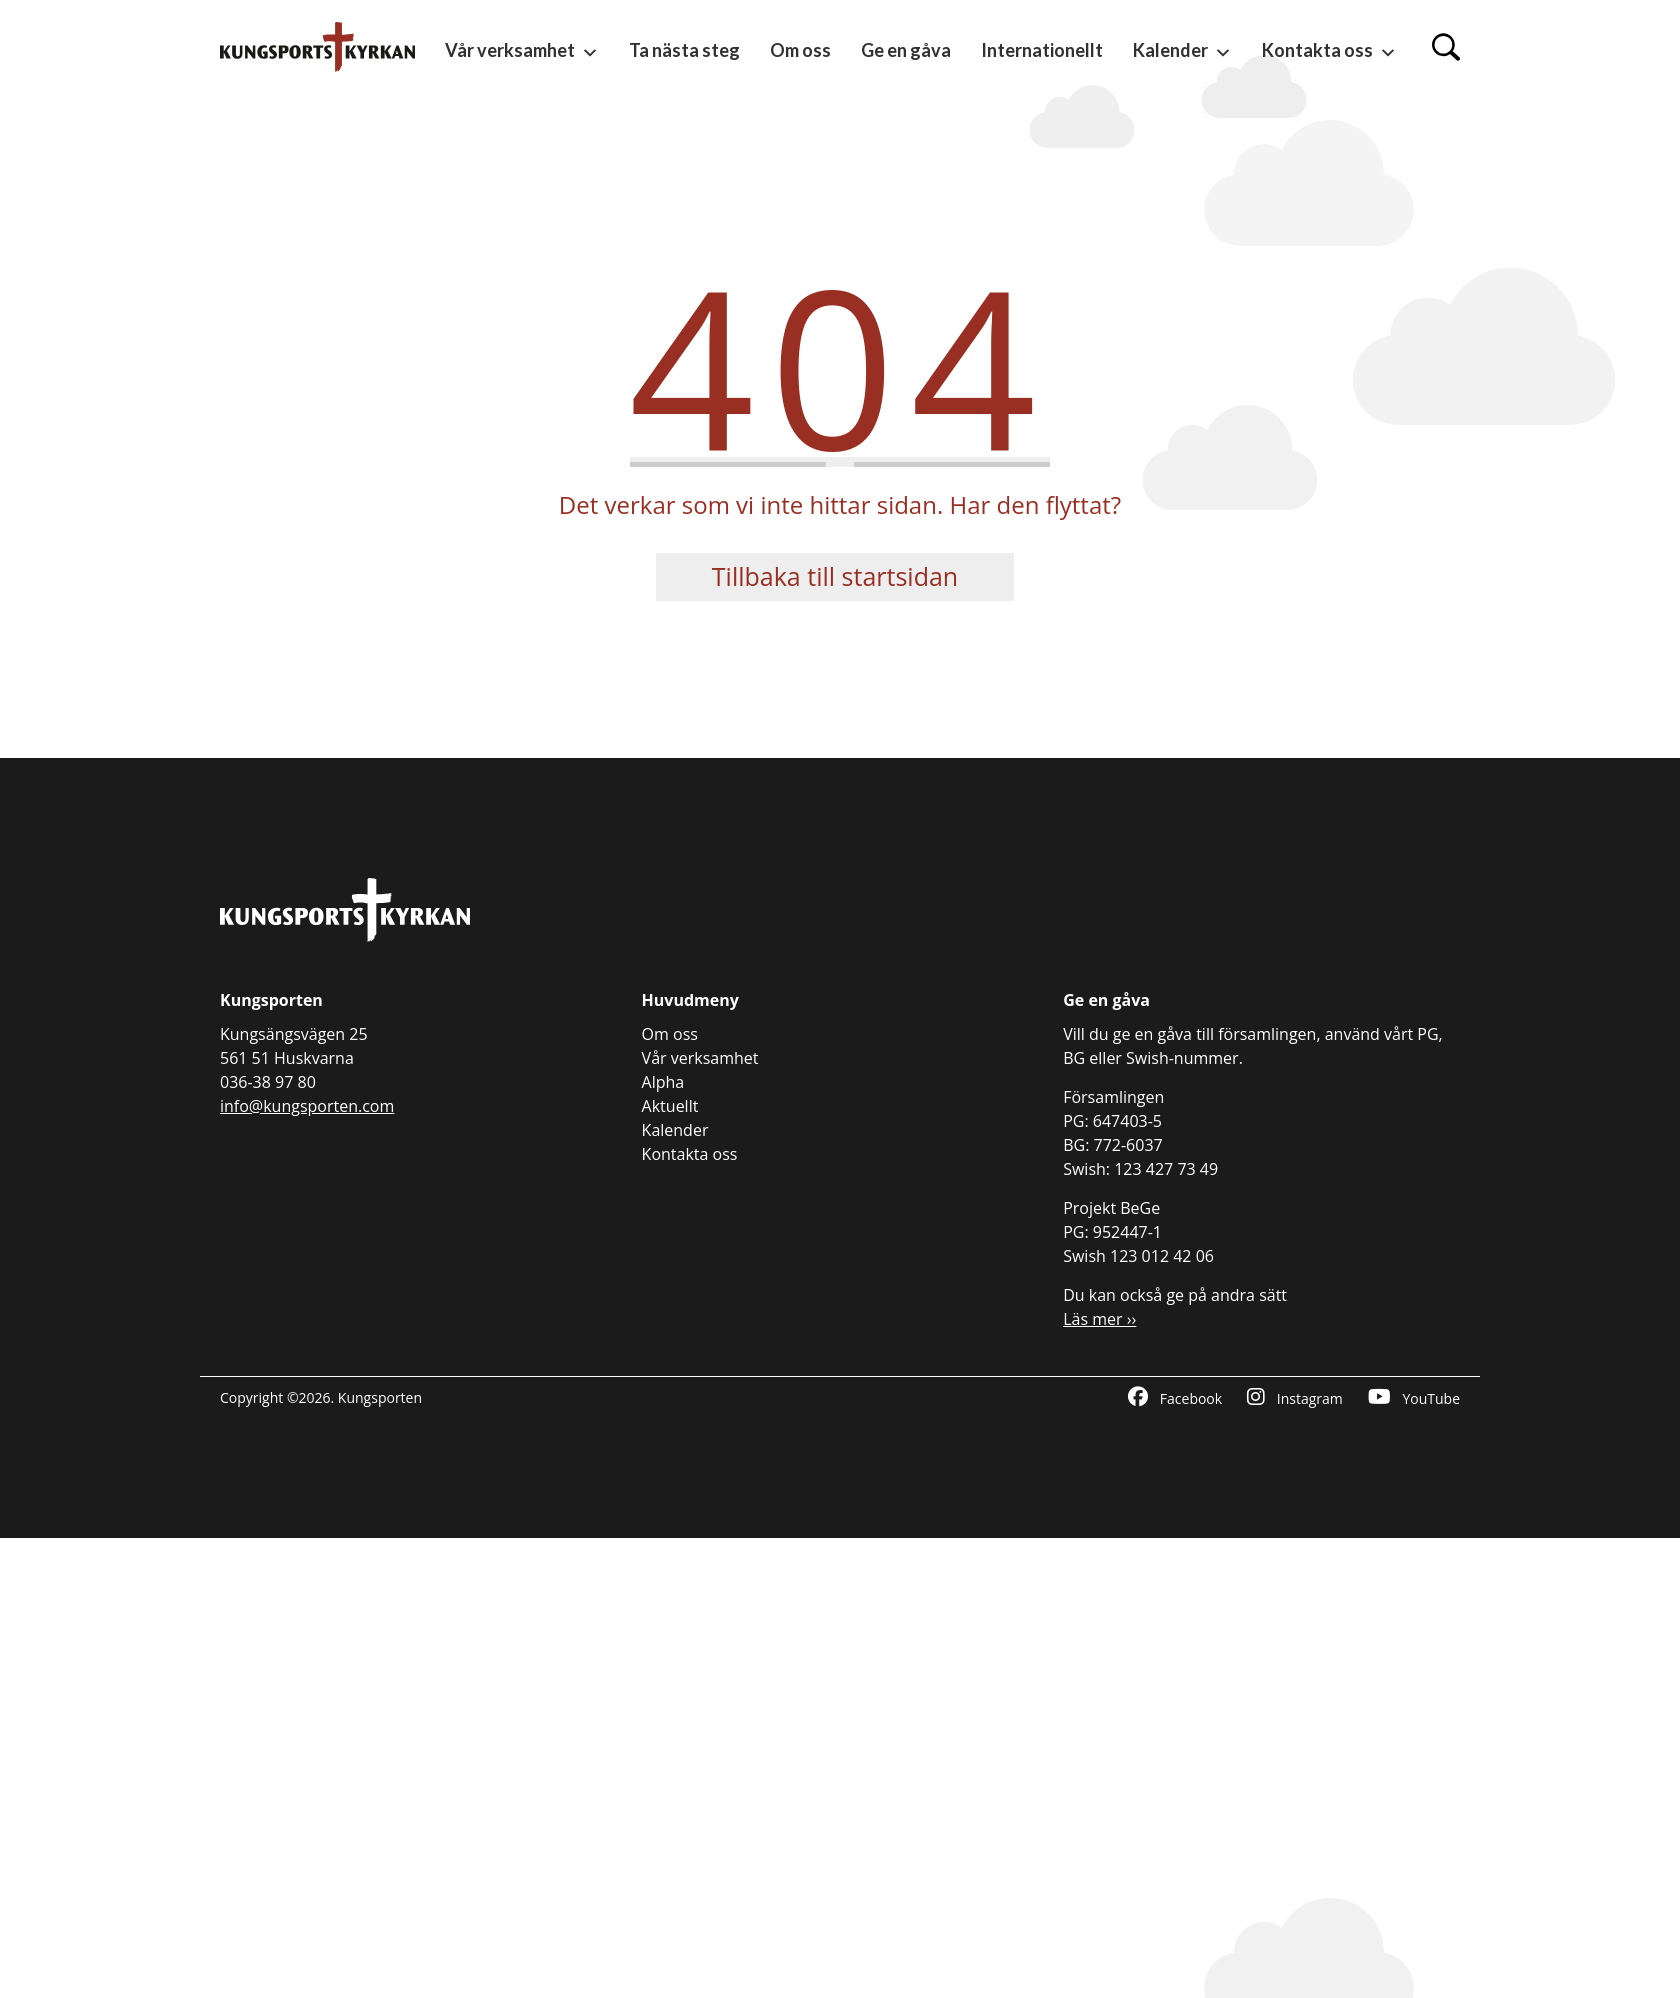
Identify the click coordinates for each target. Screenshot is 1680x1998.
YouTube (1414, 1397)
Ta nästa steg (684, 50)
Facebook (1175, 1397)
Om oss (800, 50)
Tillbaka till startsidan (835, 576)
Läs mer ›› (1099, 1319)
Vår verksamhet (522, 51)
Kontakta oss (1329, 51)
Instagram (1295, 1397)
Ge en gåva (906, 50)
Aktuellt (670, 1106)
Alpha (663, 1082)
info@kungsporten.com (307, 1106)
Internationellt (1042, 50)
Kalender (1182, 51)
